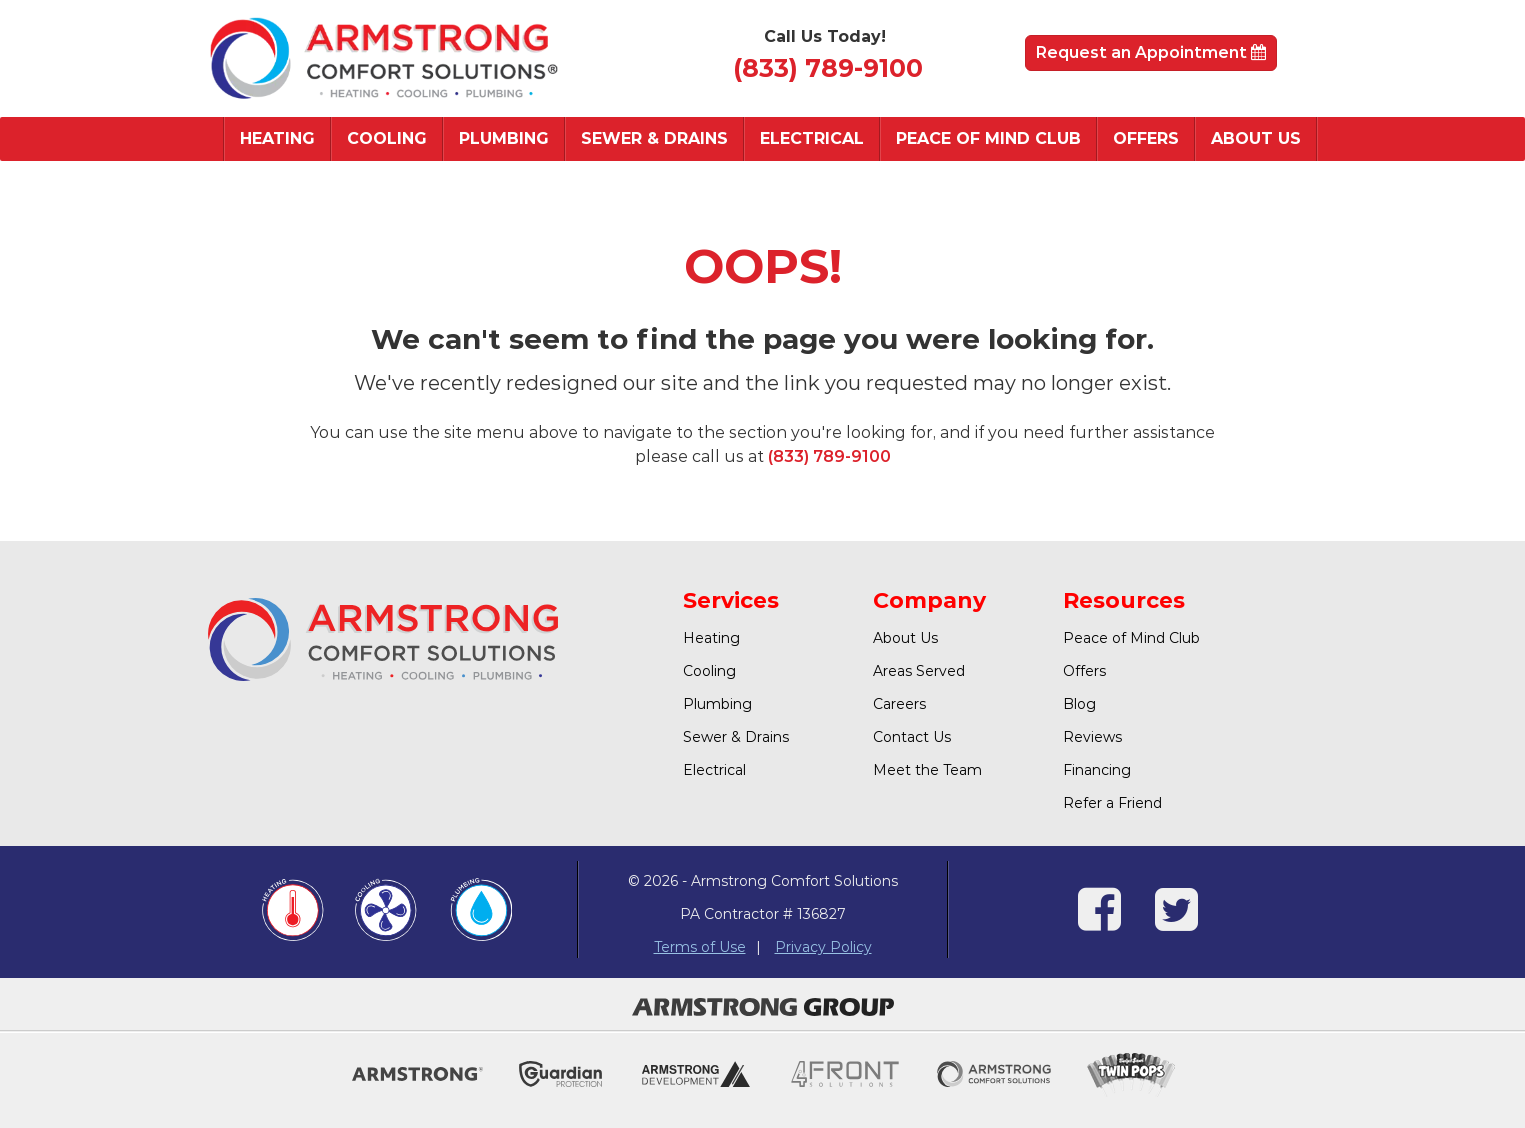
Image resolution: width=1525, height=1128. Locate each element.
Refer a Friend (1112, 803)
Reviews (1092, 737)
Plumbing (504, 138)
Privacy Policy (823, 947)
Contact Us (912, 737)
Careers (899, 704)
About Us (1256, 138)
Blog (1079, 704)
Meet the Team (927, 770)
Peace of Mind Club (988, 138)
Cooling (387, 138)
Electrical (812, 138)
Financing (1097, 770)
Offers (1146, 138)
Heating (277, 138)
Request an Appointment (1151, 52)
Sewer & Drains (654, 138)
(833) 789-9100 (828, 68)
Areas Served (919, 671)
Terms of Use (700, 947)
